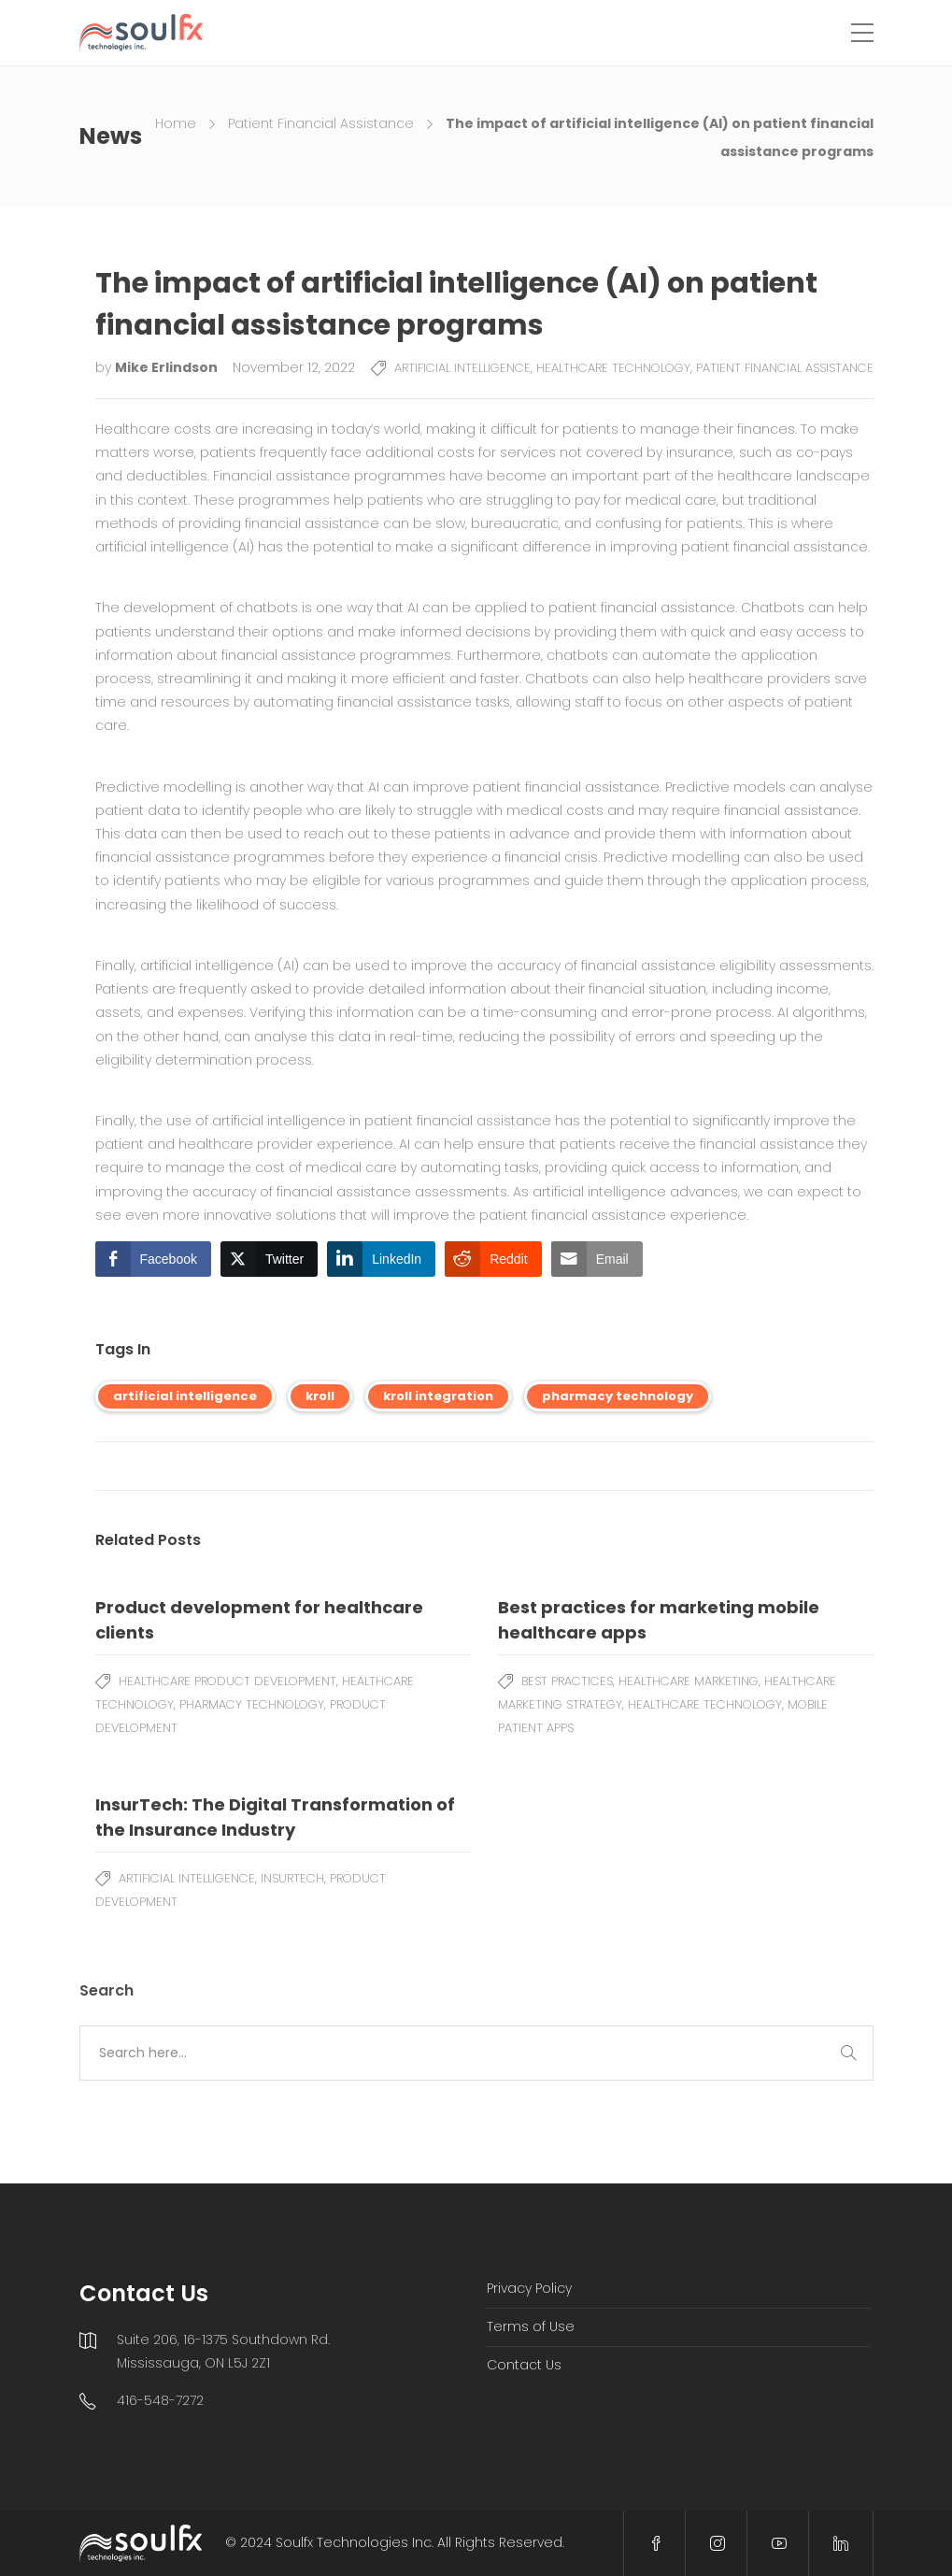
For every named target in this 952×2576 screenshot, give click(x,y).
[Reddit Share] (493, 1259)
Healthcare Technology (613, 368)
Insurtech (292, 1878)
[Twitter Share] (269, 1259)
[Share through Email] (597, 1259)
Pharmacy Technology (251, 1704)
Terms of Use (531, 2326)
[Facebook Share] (153, 1259)
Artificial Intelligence (462, 368)
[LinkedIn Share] (381, 1259)
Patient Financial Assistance (321, 123)
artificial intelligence (185, 1396)
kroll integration (438, 1396)
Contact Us (524, 2364)
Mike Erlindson (167, 367)
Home (175, 123)
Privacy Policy (529, 2288)
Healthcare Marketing (688, 1681)
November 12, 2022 (294, 367)
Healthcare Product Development (227, 1681)
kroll (319, 1396)
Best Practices (567, 1681)
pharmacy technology (617, 1396)
